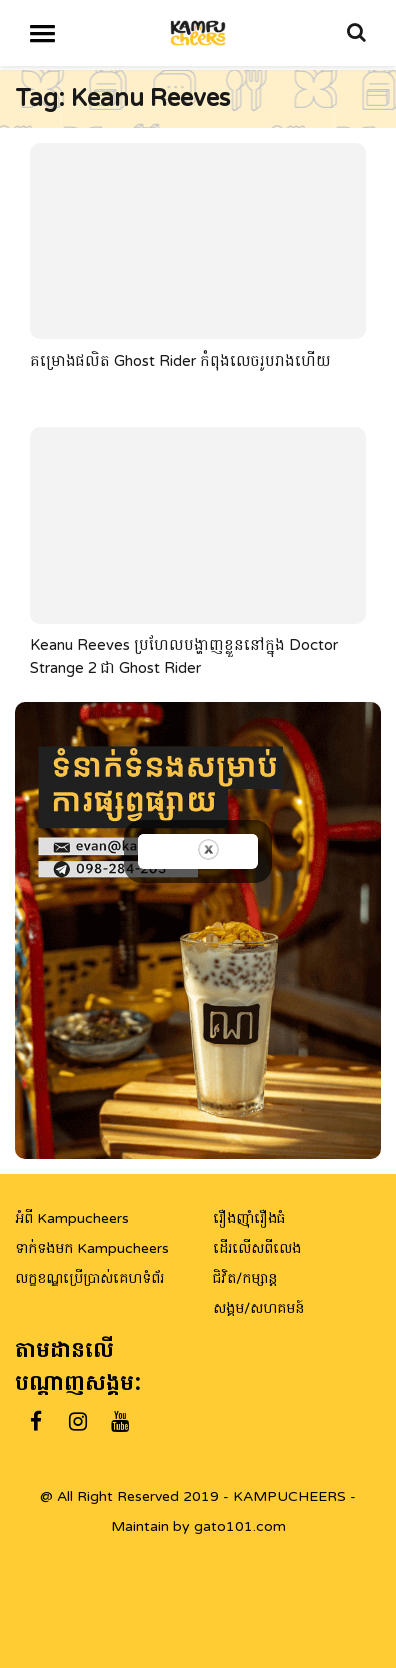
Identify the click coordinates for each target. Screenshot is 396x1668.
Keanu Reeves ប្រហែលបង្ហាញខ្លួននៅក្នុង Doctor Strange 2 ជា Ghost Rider (184, 656)
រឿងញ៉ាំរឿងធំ (249, 1218)
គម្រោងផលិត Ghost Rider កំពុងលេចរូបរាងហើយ (180, 360)
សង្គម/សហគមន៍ (258, 1308)
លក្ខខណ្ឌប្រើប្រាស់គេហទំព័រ (89, 1278)
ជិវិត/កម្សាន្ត (245, 1278)
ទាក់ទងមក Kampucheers (92, 1248)
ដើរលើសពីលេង (257, 1248)
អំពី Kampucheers (72, 1218)
